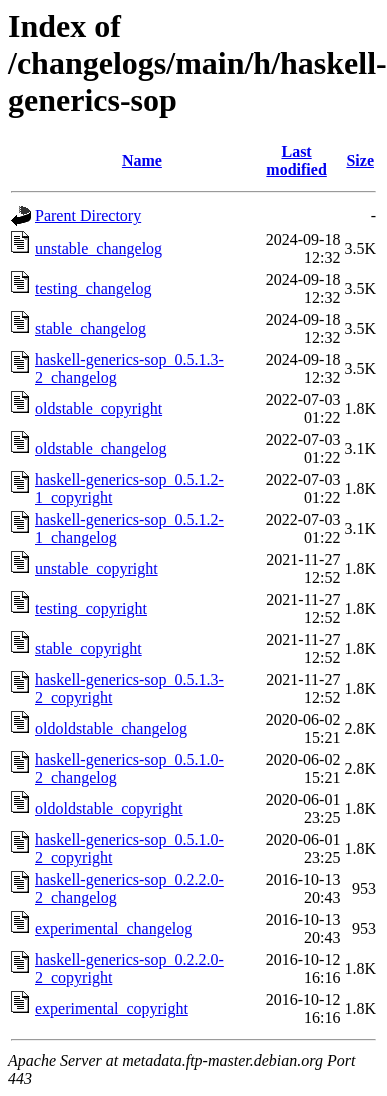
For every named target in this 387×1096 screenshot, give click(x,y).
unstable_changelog (98, 248)
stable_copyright (88, 648)
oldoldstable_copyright (109, 808)
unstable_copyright (96, 568)
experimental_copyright (111, 1008)
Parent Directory (88, 215)
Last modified (296, 160)
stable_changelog (90, 328)
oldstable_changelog (101, 448)
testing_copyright (91, 608)
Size (360, 160)
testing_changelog (93, 288)
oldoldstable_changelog (111, 728)
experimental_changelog (113, 928)
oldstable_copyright (98, 408)
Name (142, 160)
